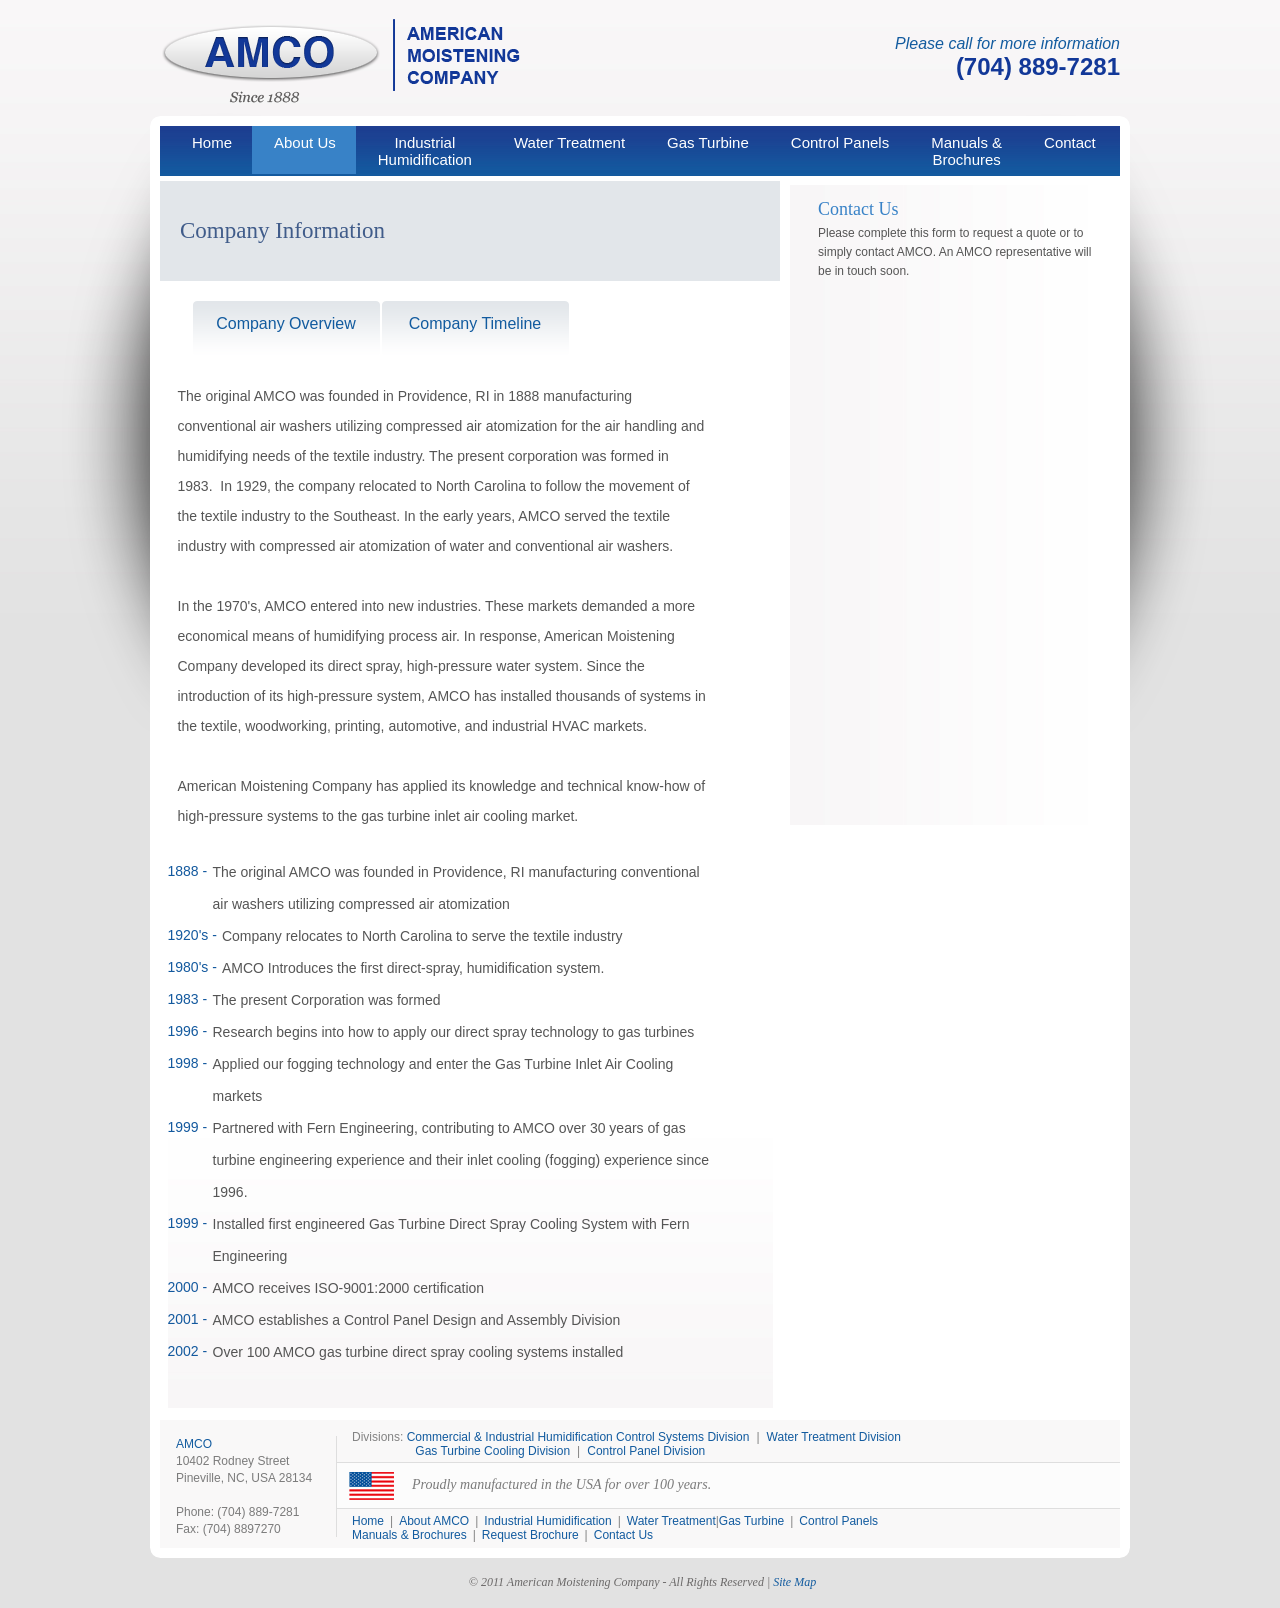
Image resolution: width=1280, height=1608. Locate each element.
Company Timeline (475, 323)
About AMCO (434, 1521)
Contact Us (623, 1535)
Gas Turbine (708, 142)
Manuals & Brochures (966, 151)
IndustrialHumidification (425, 151)
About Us (305, 142)
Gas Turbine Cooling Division (492, 1451)
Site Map (794, 1582)
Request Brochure (530, 1535)
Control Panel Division (646, 1451)
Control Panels (840, 142)
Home (212, 142)
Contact (1070, 142)
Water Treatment (569, 142)
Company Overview (286, 323)
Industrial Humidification (547, 1521)
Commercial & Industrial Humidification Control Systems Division (578, 1437)
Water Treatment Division (834, 1437)
